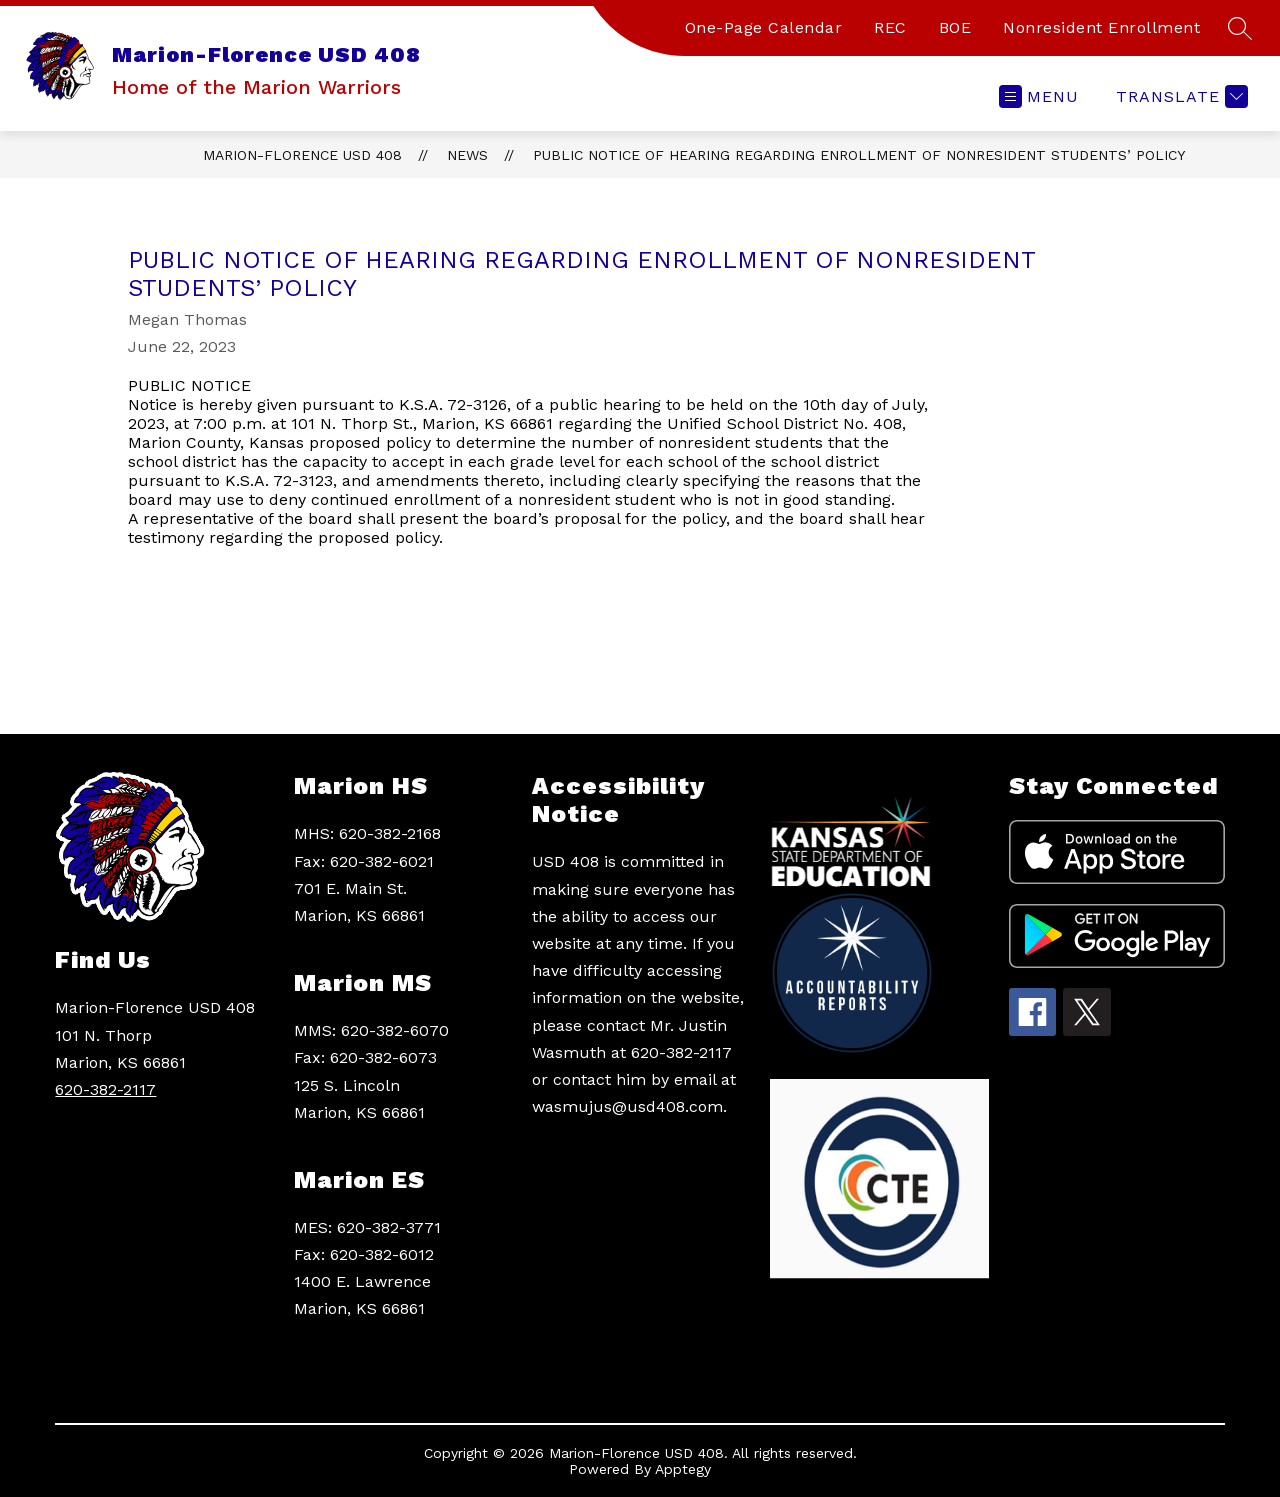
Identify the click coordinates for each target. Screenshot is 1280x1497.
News (467, 155)
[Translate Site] (1179, 96)
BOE (955, 27)
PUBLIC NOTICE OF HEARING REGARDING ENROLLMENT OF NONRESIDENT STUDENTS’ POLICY (859, 155)
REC (890, 27)
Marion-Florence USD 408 (302, 155)
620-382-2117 (105, 1089)
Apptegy (683, 1469)
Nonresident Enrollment (1101, 27)
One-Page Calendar (764, 27)
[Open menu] (1039, 96)
